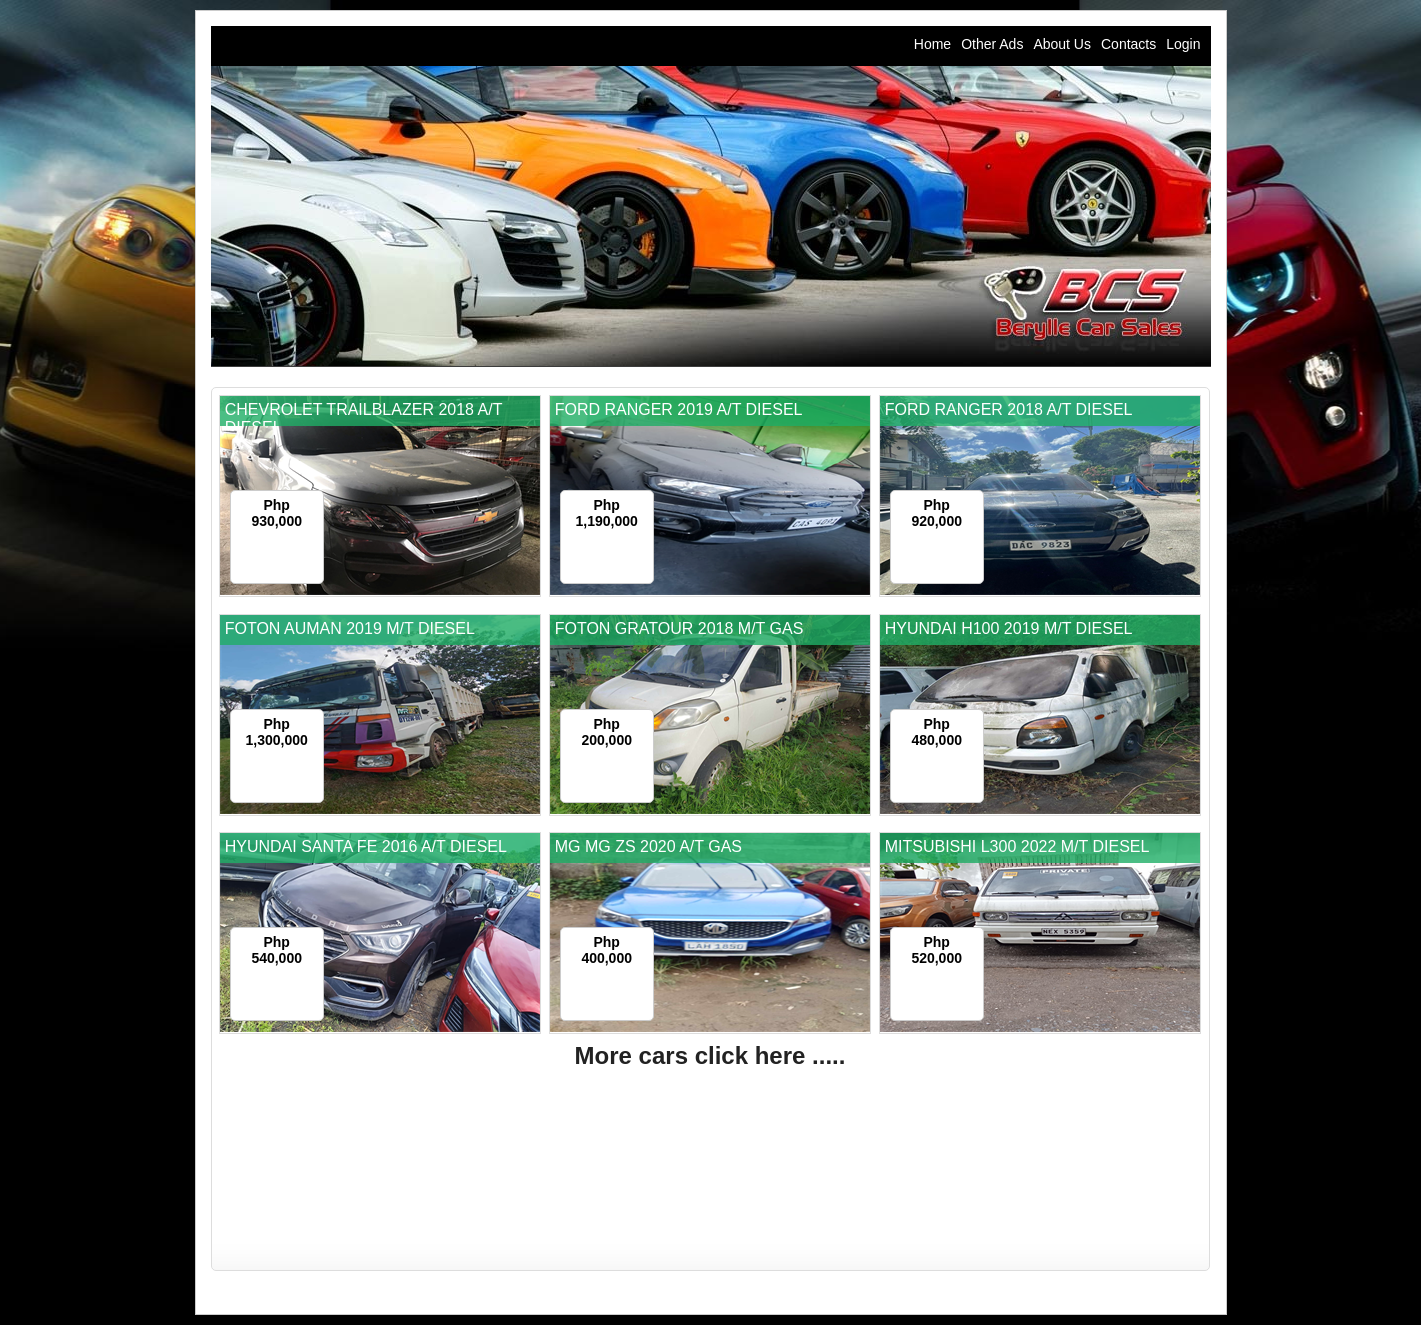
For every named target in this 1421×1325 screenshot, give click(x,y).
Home (932, 44)
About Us (1062, 44)
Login (1183, 44)
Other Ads (992, 44)
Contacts (1128, 44)
